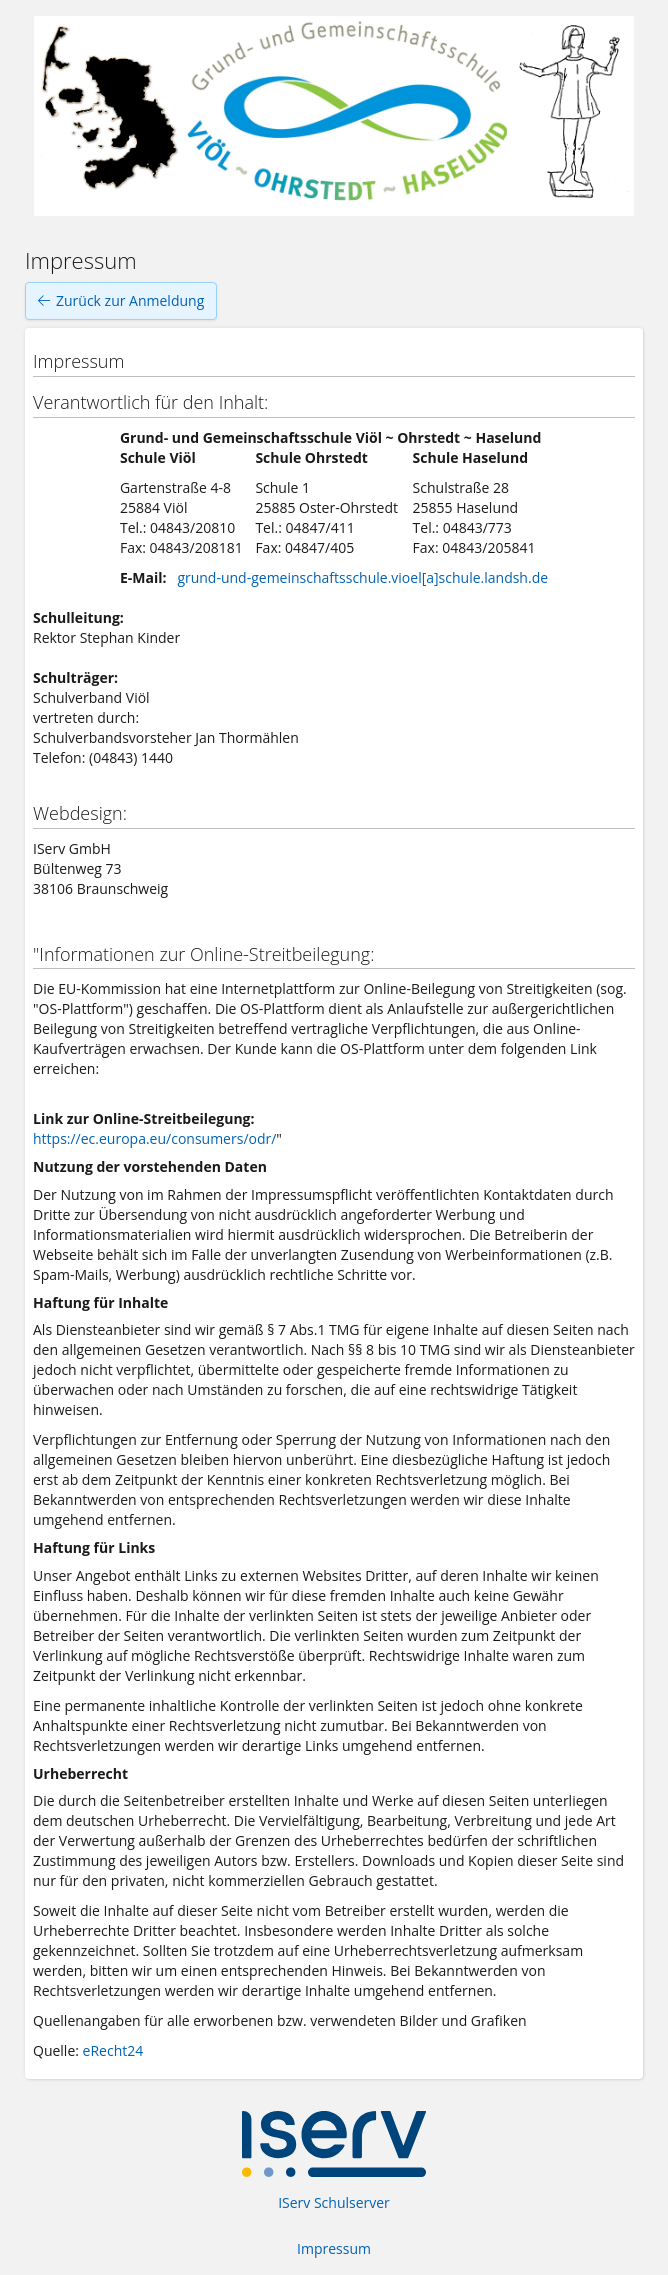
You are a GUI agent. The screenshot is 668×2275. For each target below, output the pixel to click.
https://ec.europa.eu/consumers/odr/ (154, 1138)
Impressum (334, 2248)
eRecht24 (113, 2050)
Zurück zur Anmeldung (121, 301)
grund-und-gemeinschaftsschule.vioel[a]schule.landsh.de (362, 577)
